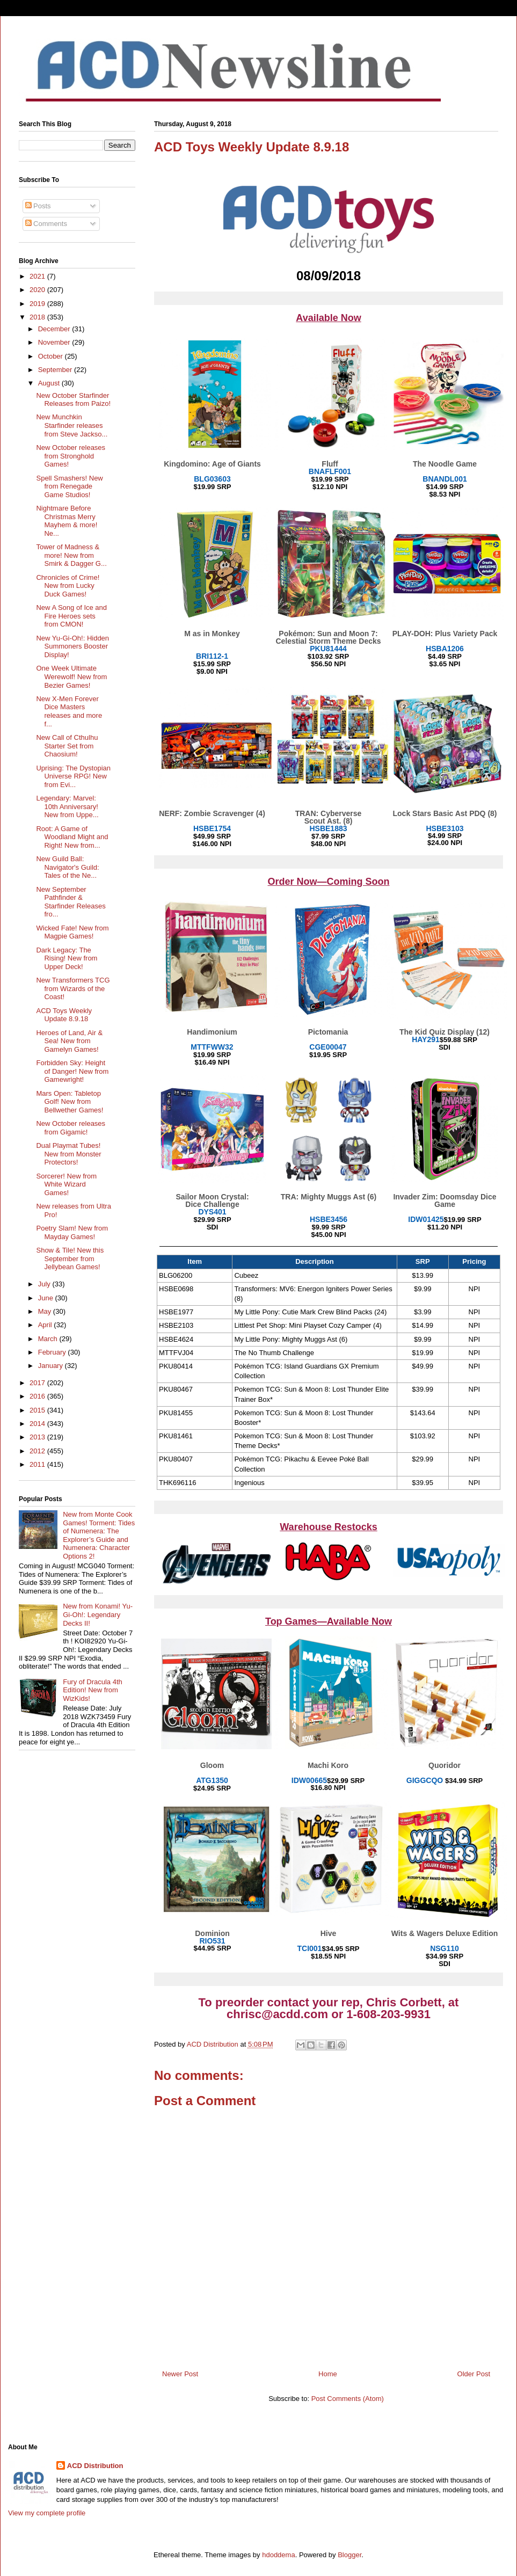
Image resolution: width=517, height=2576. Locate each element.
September (56, 370)
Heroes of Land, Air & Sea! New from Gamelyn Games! (69, 1041)
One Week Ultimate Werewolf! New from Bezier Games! (71, 676)
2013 (38, 1437)
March (49, 1339)
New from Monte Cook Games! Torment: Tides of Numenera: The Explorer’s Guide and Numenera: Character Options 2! (99, 1535)
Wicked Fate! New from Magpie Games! (72, 932)
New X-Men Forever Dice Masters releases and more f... (69, 711)
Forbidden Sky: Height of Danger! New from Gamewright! (72, 1071)
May (45, 1311)
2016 (38, 1396)
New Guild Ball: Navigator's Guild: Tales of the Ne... (67, 867)
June (46, 1298)
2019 (38, 304)
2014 (38, 1424)
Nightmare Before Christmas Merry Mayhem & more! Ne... (66, 520)
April (46, 1325)
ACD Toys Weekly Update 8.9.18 (64, 1015)
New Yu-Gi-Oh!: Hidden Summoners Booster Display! (72, 646)
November (55, 342)
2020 (38, 290)
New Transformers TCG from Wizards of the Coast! (73, 988)
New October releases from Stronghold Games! (70, 455)
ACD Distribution (95, 2466)
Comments (46, 224)
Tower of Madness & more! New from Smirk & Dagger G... (71, 555)
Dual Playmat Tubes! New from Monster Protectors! (68, 1153)
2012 (38, 1451)
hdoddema (278, 2555)
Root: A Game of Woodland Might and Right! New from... (72, 837)
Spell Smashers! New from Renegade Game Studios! (69, 486)
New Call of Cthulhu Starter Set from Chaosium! (67, 745)
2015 (38, 1410)
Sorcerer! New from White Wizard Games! (66, 1184)
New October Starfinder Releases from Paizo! (73, 399)
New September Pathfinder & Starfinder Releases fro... (70, 902)
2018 (38, 317)
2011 (38, 1464)
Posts (38, 206)
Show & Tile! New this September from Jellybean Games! (70, 1258)
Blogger (349, 2555)
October (51, 356)
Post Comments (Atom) (347, 2399)
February (53, 1352)
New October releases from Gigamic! (70, 1127)
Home (327, 2374)
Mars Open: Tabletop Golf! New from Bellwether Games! (69, 1101)
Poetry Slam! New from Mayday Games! (72, 1232)
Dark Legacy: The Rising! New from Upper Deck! (66, 958)
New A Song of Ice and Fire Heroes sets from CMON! (71, 615)
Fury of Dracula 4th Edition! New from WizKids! (92, 1690)
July (45, 1284)
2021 (38, 276)
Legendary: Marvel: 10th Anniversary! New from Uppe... (67, 806)
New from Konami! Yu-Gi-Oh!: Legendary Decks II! (98, 1614)
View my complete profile (46, 2513)
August (50, 383)
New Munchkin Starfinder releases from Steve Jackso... (71, 425)
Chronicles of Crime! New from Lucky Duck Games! (67, 585)
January (51, 1366)
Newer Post (180, 2374)
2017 (38, 1383)
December (55, 329)
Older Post (473, 2374)
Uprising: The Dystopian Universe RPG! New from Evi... (73, 776)
